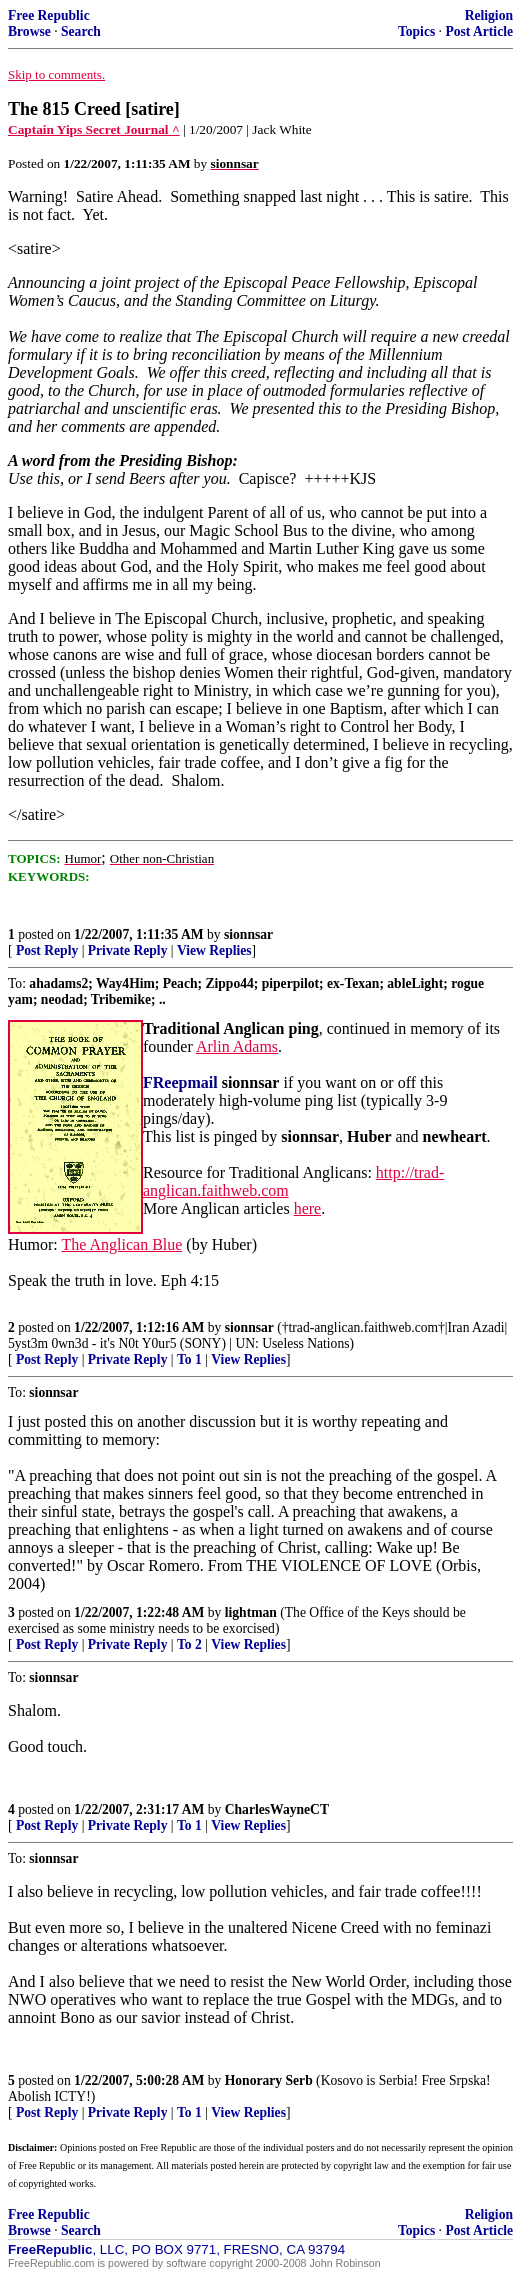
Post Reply (47, 950)
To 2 (189, 1644)
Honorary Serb (269, 2080)
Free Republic (49, 15)
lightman (251, 1612)
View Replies (214, 950)
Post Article (479, 31)
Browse (29, 31)
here (308, 1208)
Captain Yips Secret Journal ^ (94, 129)
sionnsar (248, 934)
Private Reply (128, 950)
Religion (489, 15)
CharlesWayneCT (277, 1809)
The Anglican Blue (121, 1244)
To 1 (189, 1359)
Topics (416, 31)
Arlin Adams (237, 1046)
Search (81, 31)
